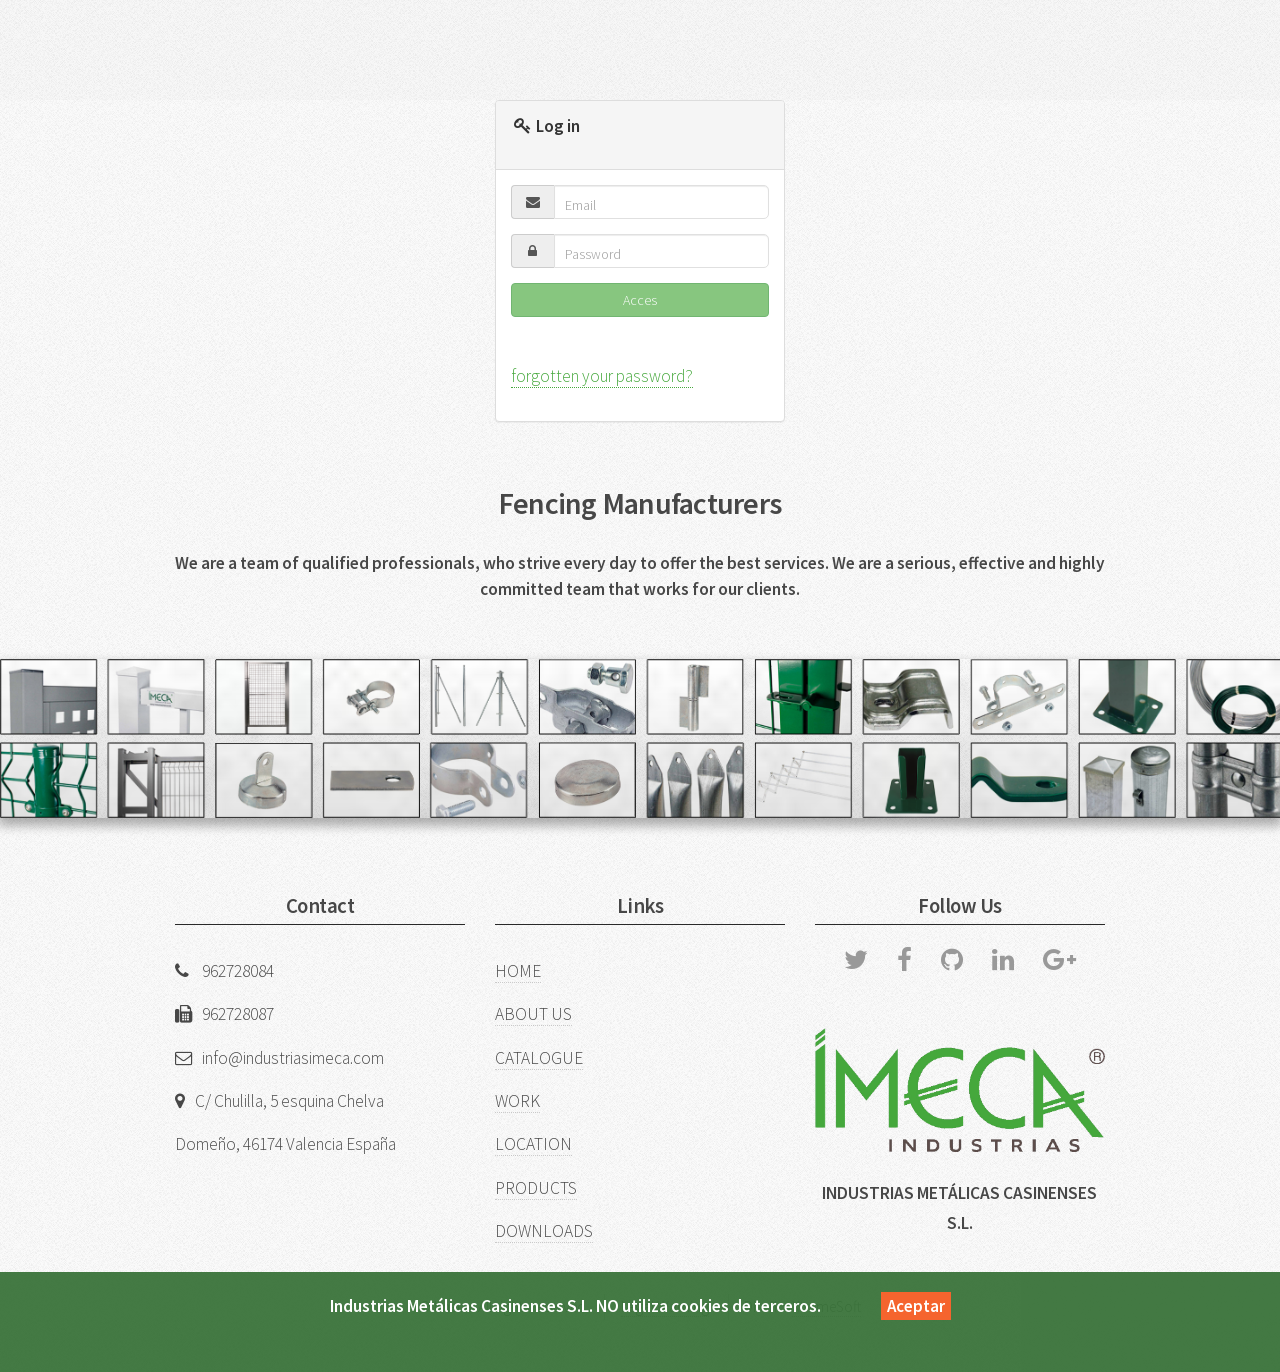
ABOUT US (533, 1014)
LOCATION (533, 1144)
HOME (518, 971)
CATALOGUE (539, 1058)
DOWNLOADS (544, 1231)
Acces (640, 300)
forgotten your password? (602, 376)
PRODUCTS (536, 1188)
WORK (517, 1101)
